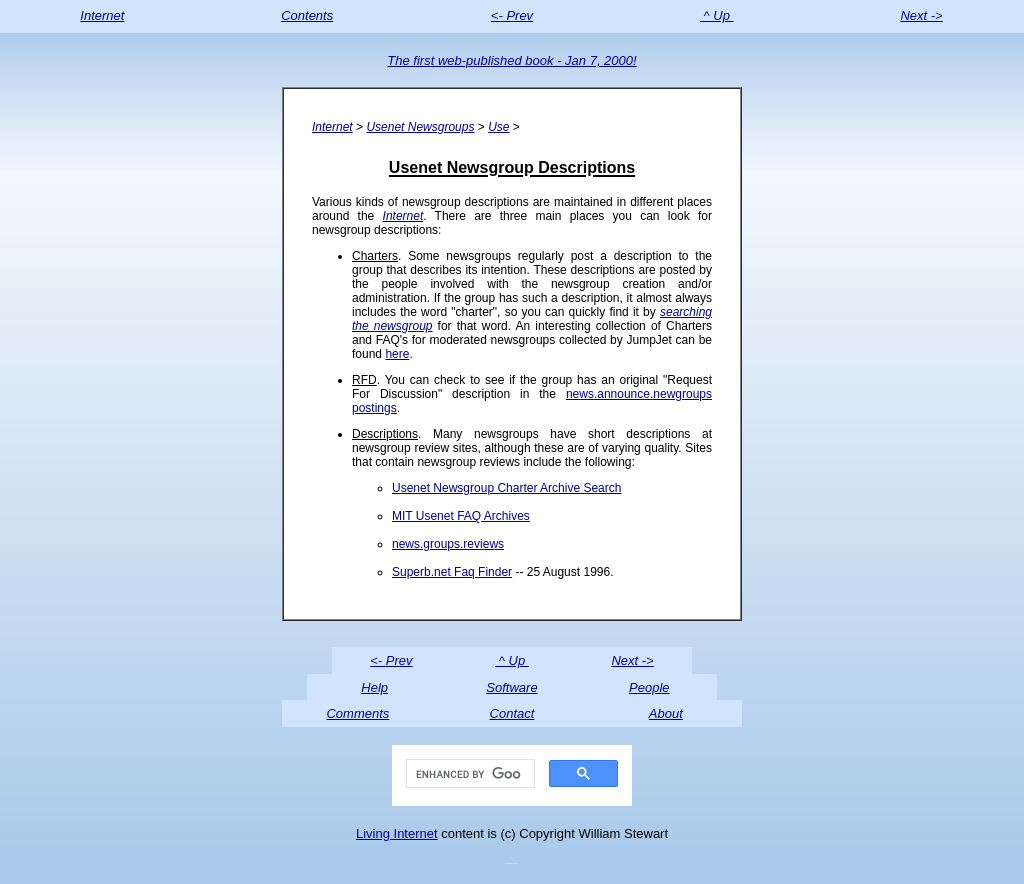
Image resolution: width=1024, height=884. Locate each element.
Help (374, 687)
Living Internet (397, 833)
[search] (468, 774)
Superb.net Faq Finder (452, 572)
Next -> (921, 15)
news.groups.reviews (448, 544)
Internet (102, 15)
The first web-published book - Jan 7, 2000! (511, 60)
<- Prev (512, 15)
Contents (307, 15)
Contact (512, 713)
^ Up (717, 15)
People (649, 687)
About (666, 713)
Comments (357, 713)
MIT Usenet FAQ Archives (461, 516)
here (397, 354)
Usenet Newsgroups (420, 127)
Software (511, 687)
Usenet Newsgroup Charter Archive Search (506, 488)
